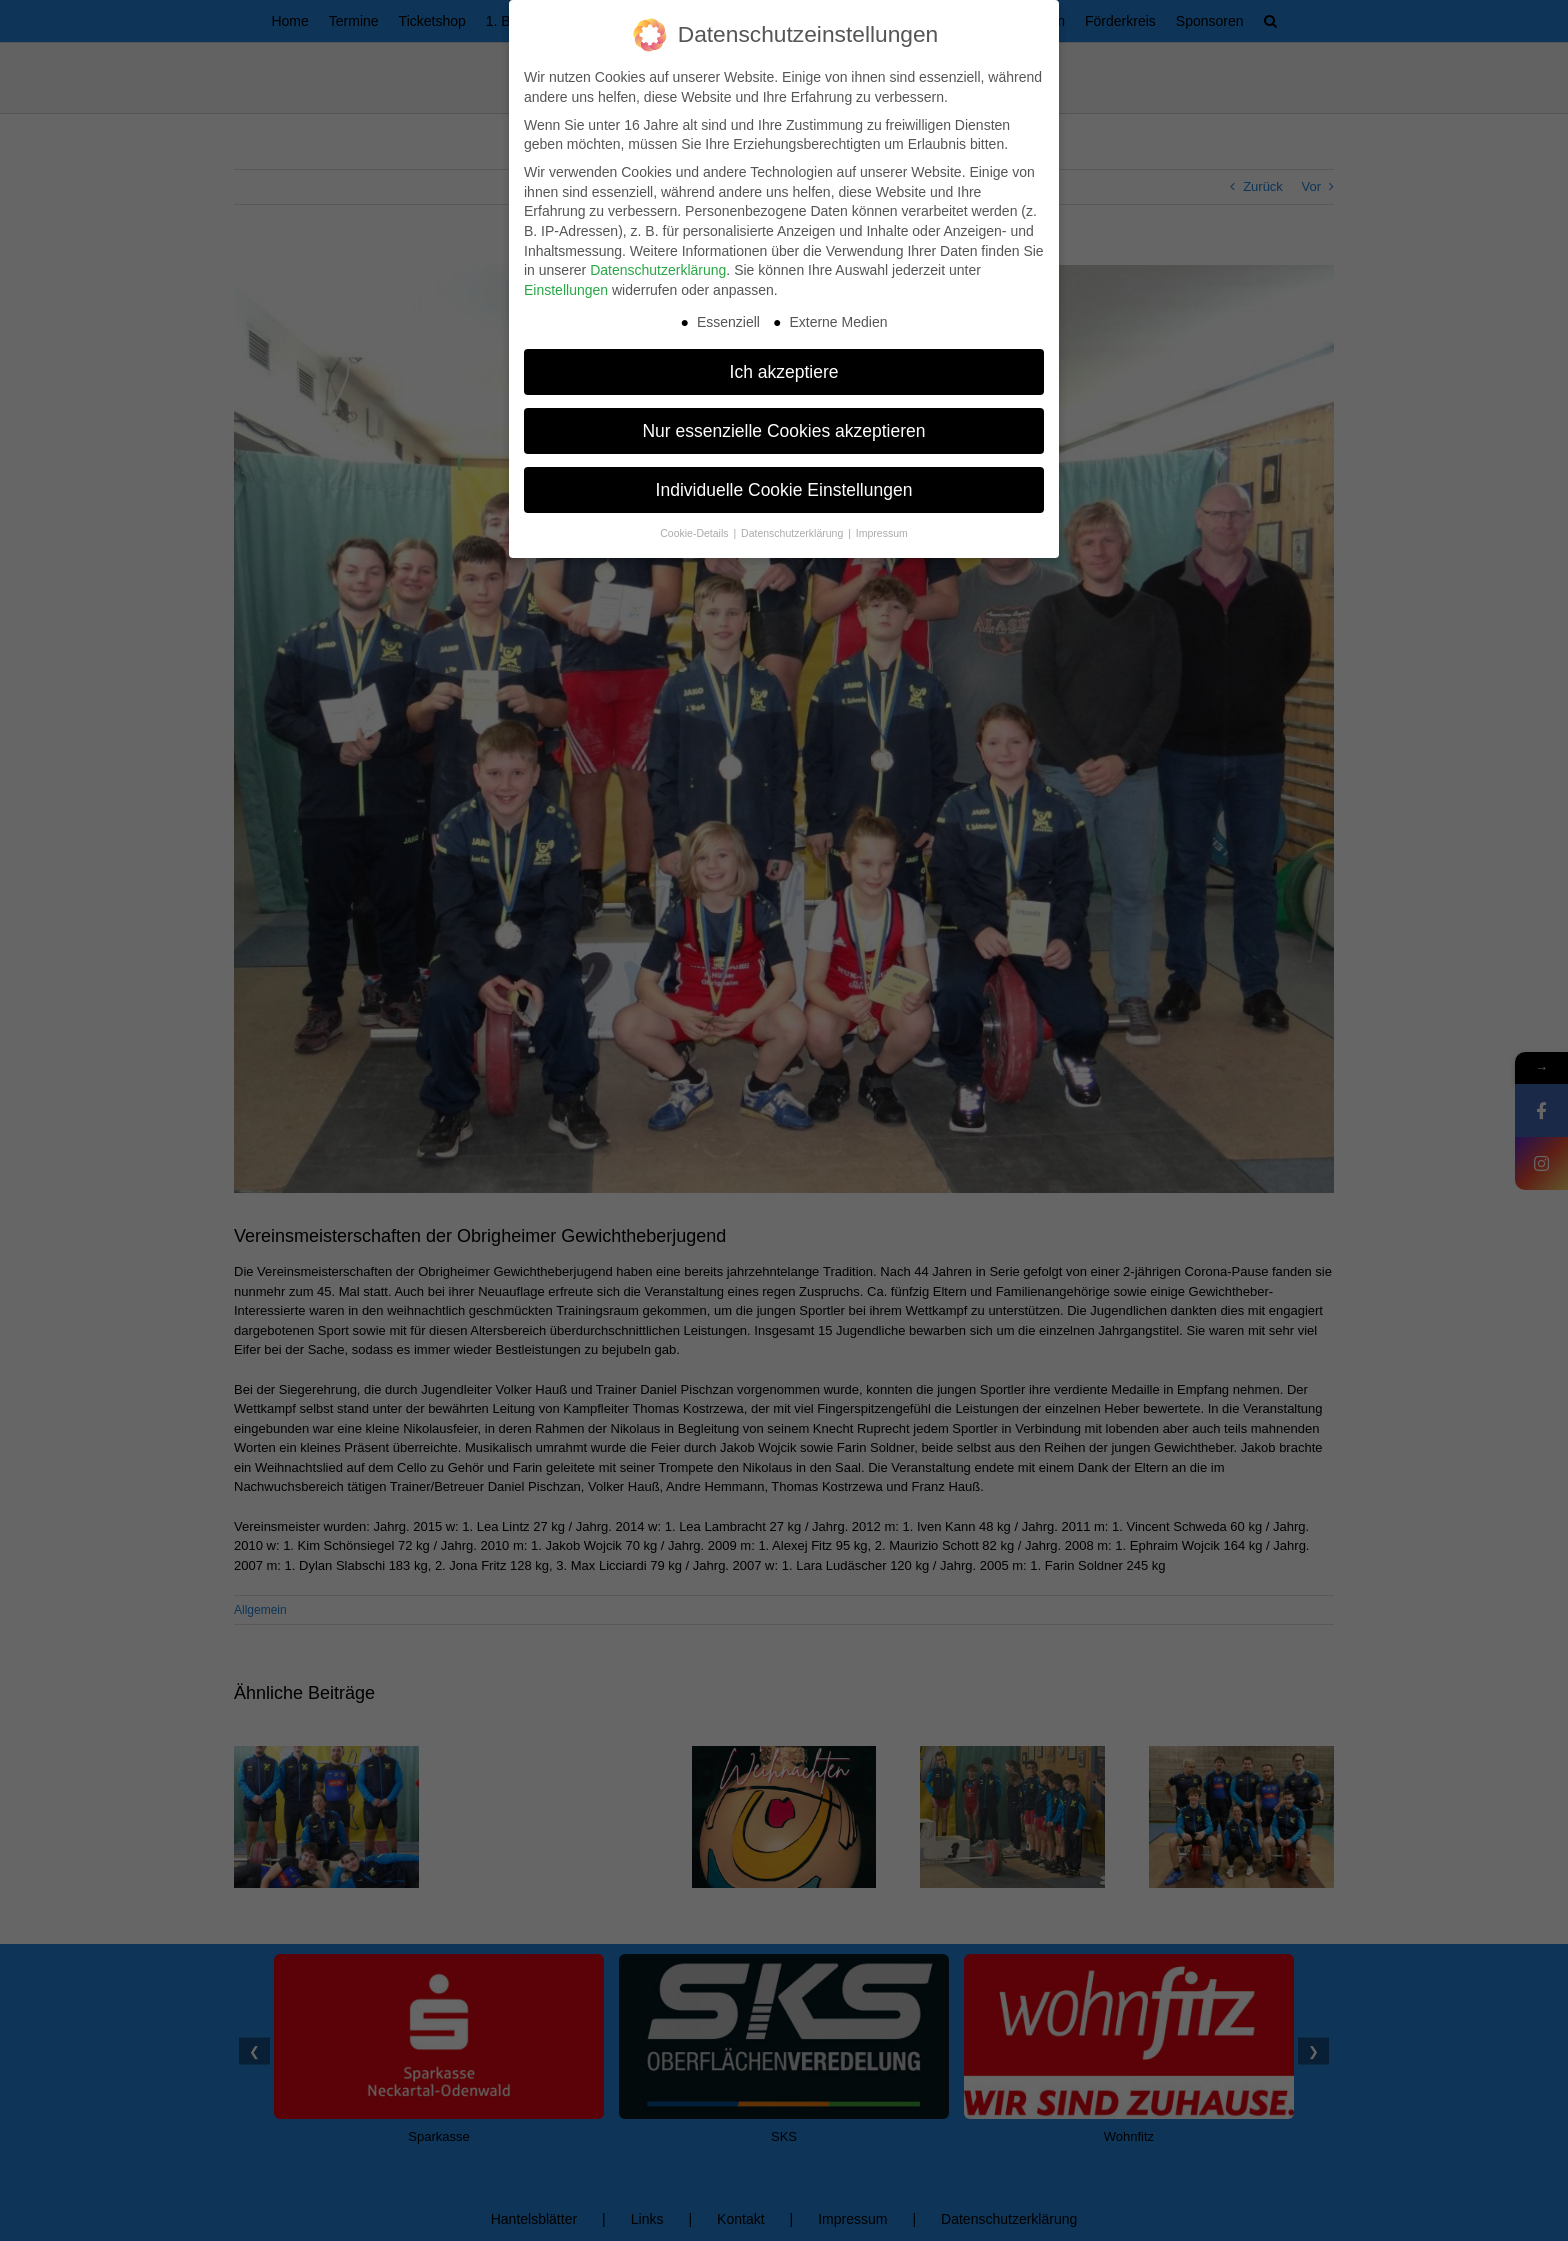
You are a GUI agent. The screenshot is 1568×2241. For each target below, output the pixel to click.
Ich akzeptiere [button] (784, 371)
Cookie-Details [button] (695, 533)
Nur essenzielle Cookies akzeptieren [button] (783, 430)
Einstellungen (566, 290)
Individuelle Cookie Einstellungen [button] (784, 489)
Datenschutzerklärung (658, 270)
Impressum (882, 533)
